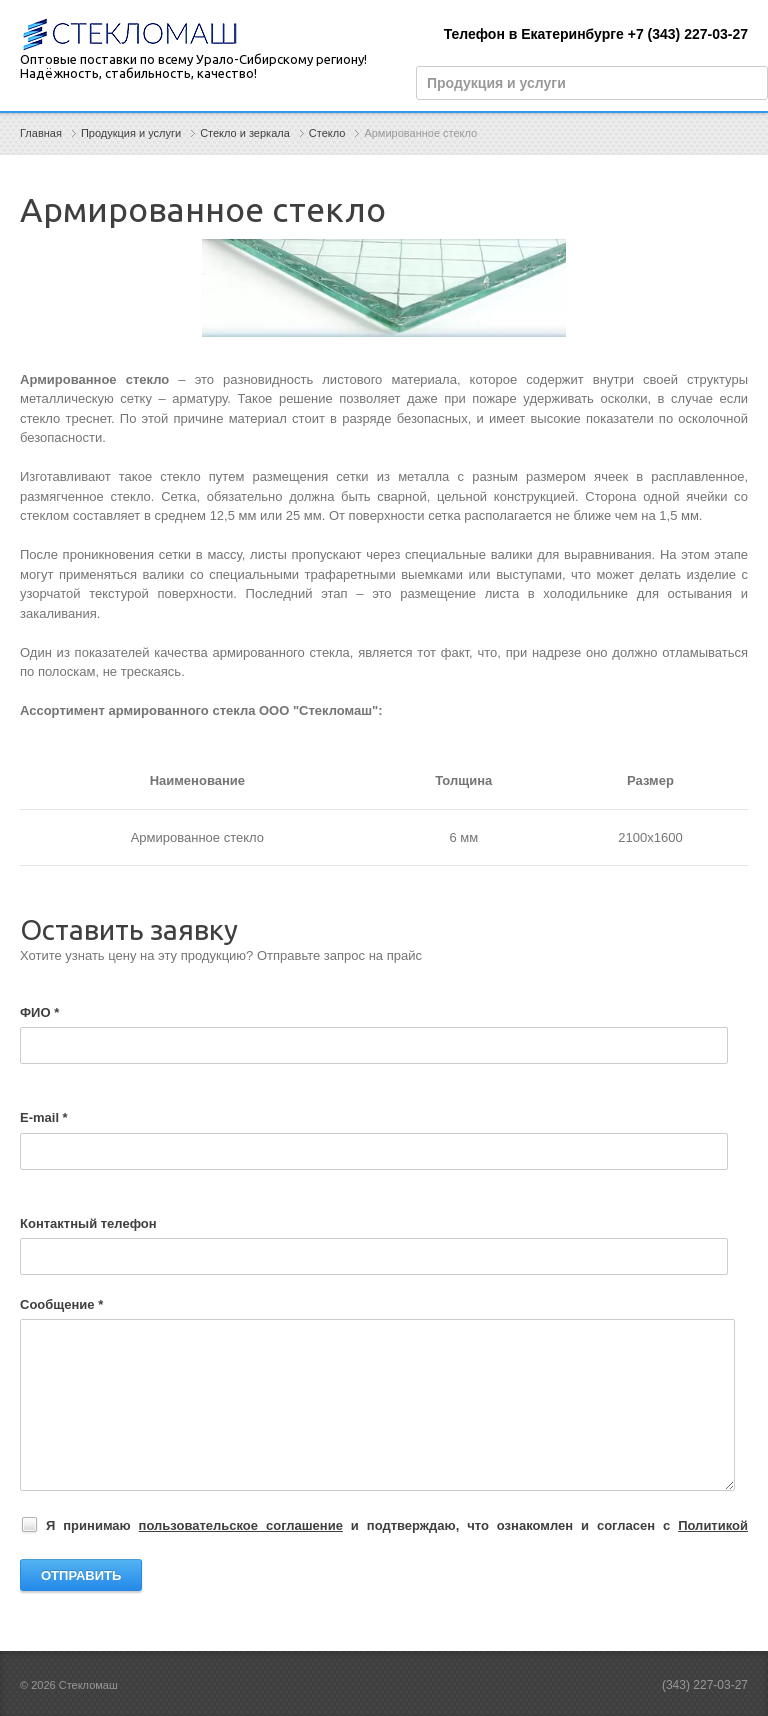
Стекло (327, 133)
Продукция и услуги (131, 133)
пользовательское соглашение (241, 1525)
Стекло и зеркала (245, 133)
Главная (41, 133)
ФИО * (39, 1012)
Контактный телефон (88, 1223)
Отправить (81, 1575)
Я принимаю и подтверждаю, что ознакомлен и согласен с (386, 1526)
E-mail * (44, 1117)
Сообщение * (61, 1304)
